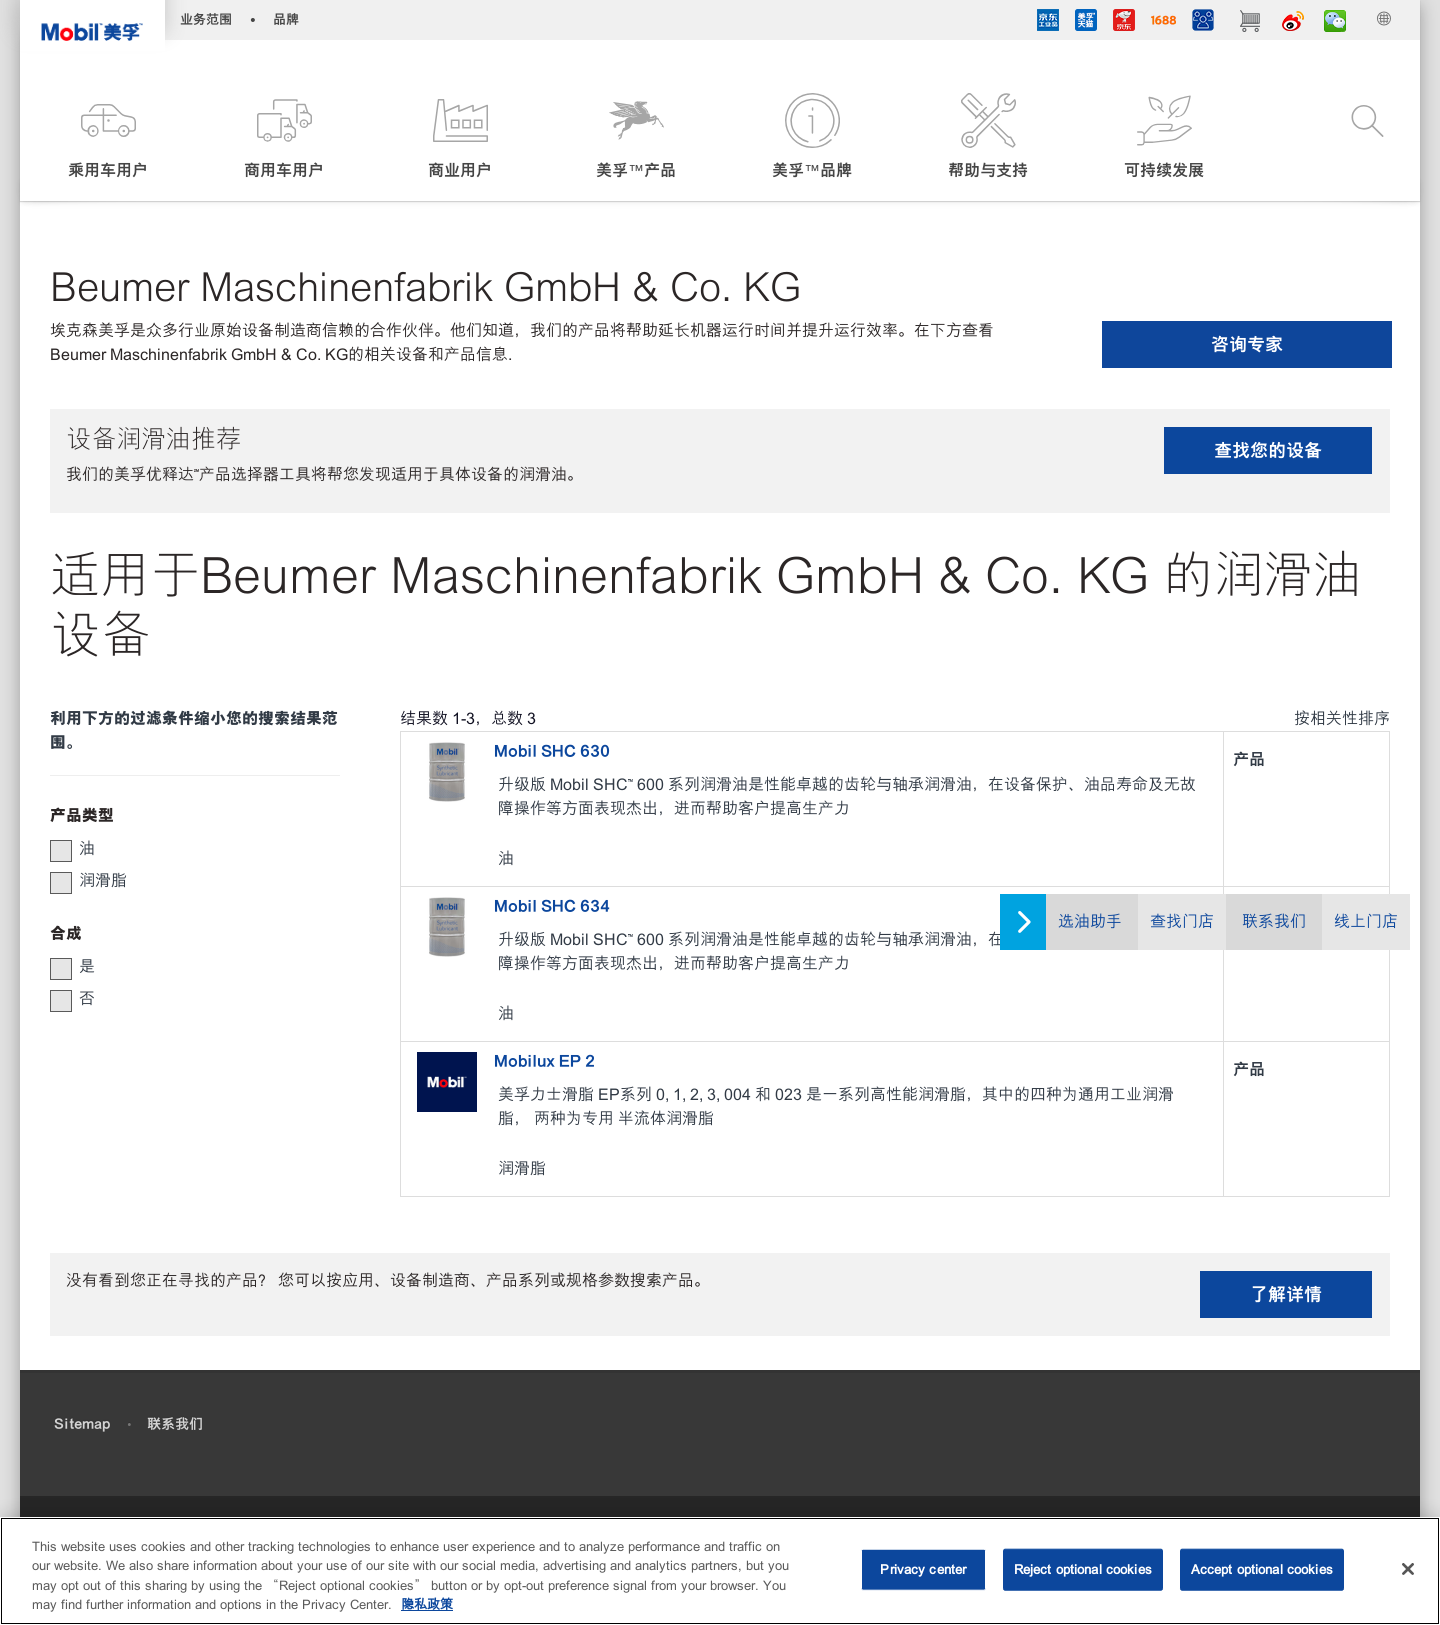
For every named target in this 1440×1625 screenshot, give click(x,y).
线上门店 (1366, 921)
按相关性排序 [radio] (1342, 718)
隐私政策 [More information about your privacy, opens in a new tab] (427, 1604)
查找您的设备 (1268, 450)
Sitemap (82, 1424)
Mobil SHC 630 (552, 751)
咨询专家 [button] (1247, 344)
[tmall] (1086, 23)
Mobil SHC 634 (552, 906)
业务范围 (206, 19)
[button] (108, 137)
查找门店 (1182, 921)
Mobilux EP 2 (544, 1061)
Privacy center (923, 1569)
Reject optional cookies (1083, 1569)
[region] (720, 1571)
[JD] (1124, 23)
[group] (185, 849)
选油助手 (1090, 921)
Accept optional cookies (1262, 1569)
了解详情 (1286, 1294)
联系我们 (1274, 921)
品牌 (286, 19)
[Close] (1408, 1569)
